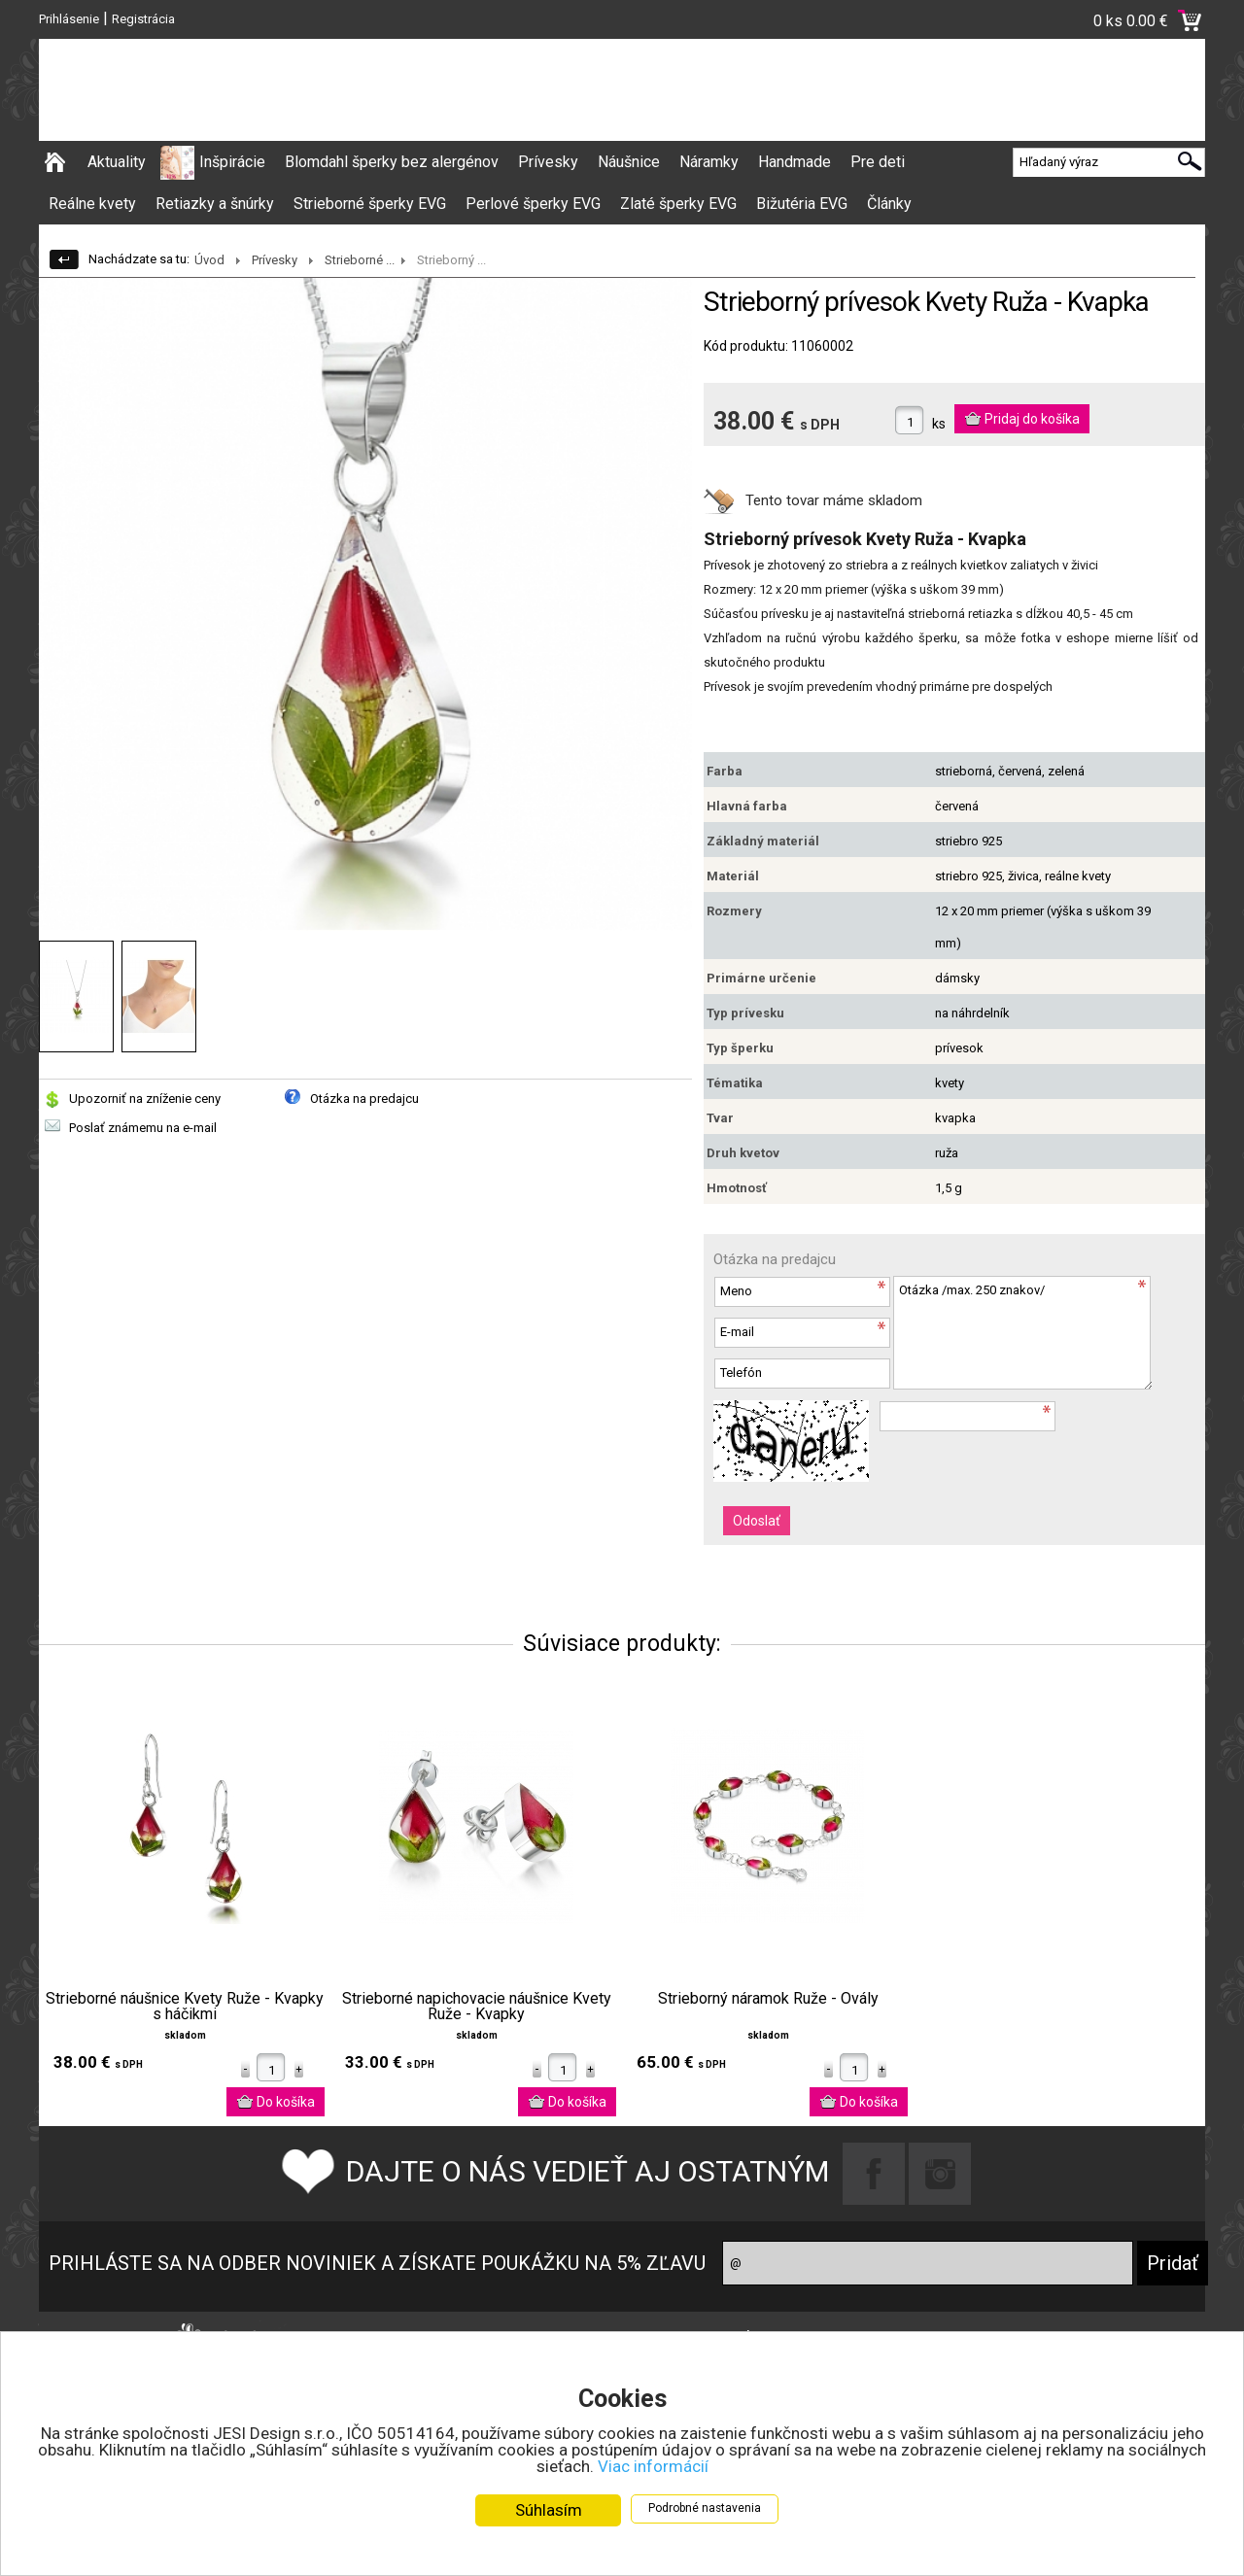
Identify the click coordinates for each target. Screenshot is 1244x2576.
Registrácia (143, 19)
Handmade (794, 162)
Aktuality (116, 162)
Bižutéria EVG (801, 203)
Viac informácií (653, 2466)
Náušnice (629, 162)
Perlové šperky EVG (533, 203)
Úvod (209, 260)
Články (889, 203)
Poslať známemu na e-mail (143, 1127)
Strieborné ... (360, 260)
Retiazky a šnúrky (215, 203)
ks (939, 423)
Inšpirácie (232, 162)
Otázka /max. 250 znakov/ (1022, 1333)
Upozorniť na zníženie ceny (145, 1098)
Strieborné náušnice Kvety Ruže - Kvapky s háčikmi (185, 2006)
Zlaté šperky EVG (678, 203)
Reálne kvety (92, 203)
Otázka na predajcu (364, 1098)
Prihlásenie (69, 19)
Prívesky (548, 162)
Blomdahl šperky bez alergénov (392, 162)
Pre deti (877, 162)
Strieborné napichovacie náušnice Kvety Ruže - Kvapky (476, 2006)
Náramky (709, 162)
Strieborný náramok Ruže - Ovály (768, 1999)
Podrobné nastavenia (704, 2508)
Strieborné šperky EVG (370, 203)
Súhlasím (548, 2510)
